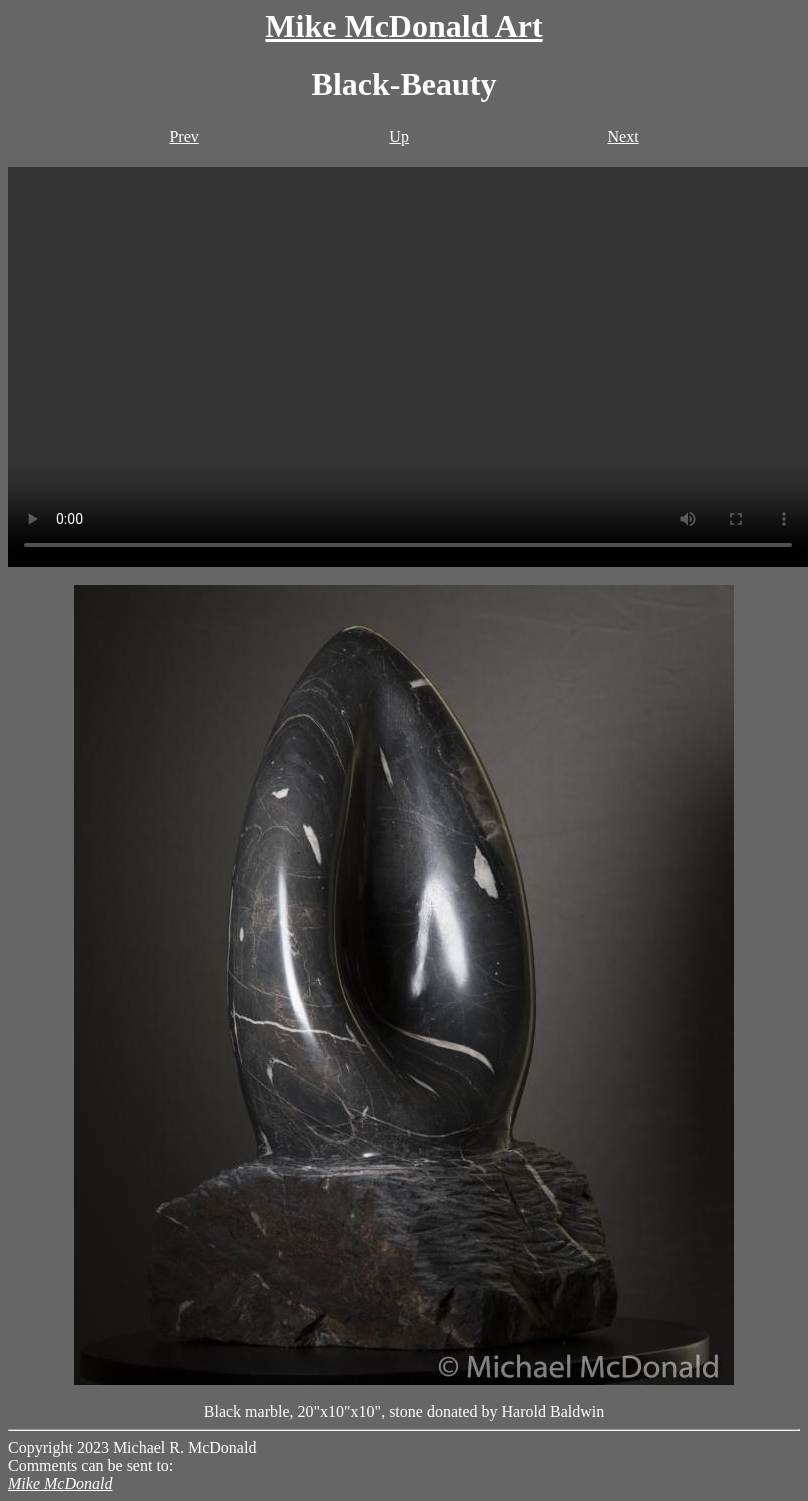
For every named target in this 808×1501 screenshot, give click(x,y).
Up (399, 136)
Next (622, 136)
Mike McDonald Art (403, 26)
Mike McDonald (60, 1483)
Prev (183, 136)
